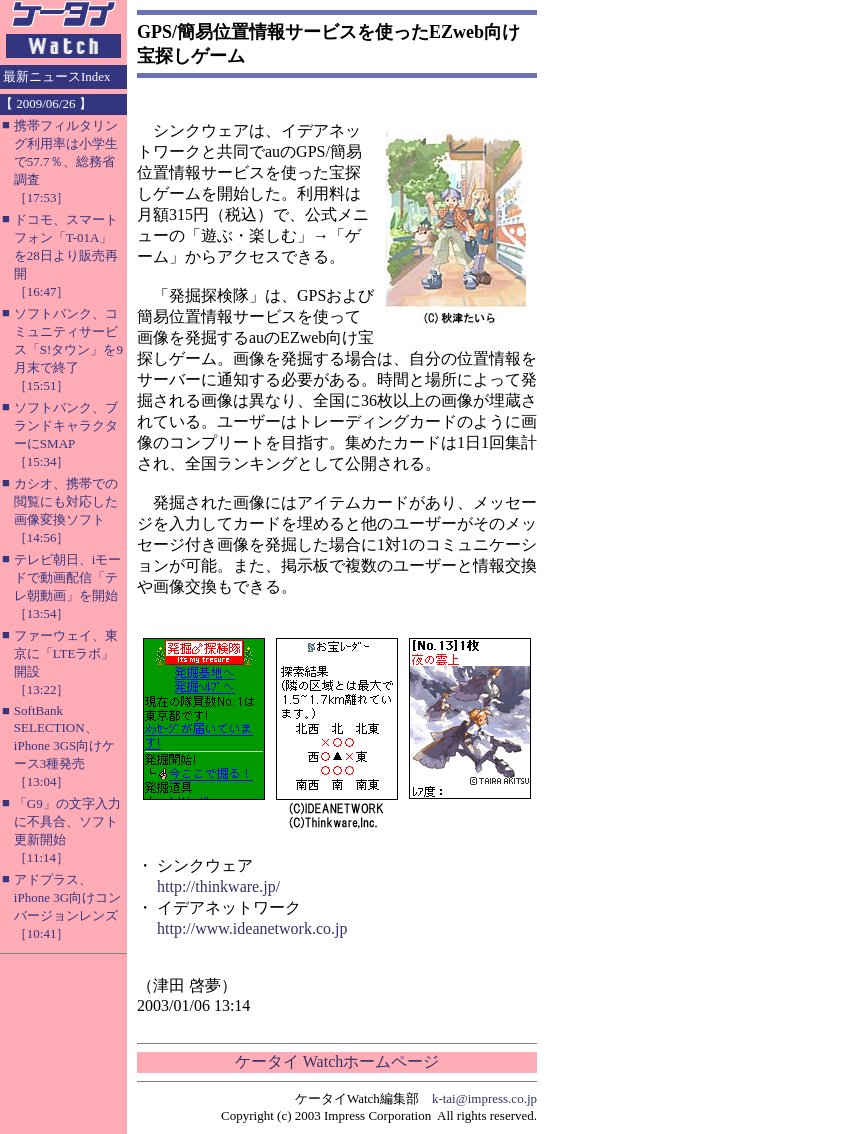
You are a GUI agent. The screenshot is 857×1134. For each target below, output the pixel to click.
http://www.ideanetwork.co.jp (252, 928)
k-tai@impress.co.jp (484, 1098)
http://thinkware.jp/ (218, 886)
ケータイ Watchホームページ (337, 1061)
